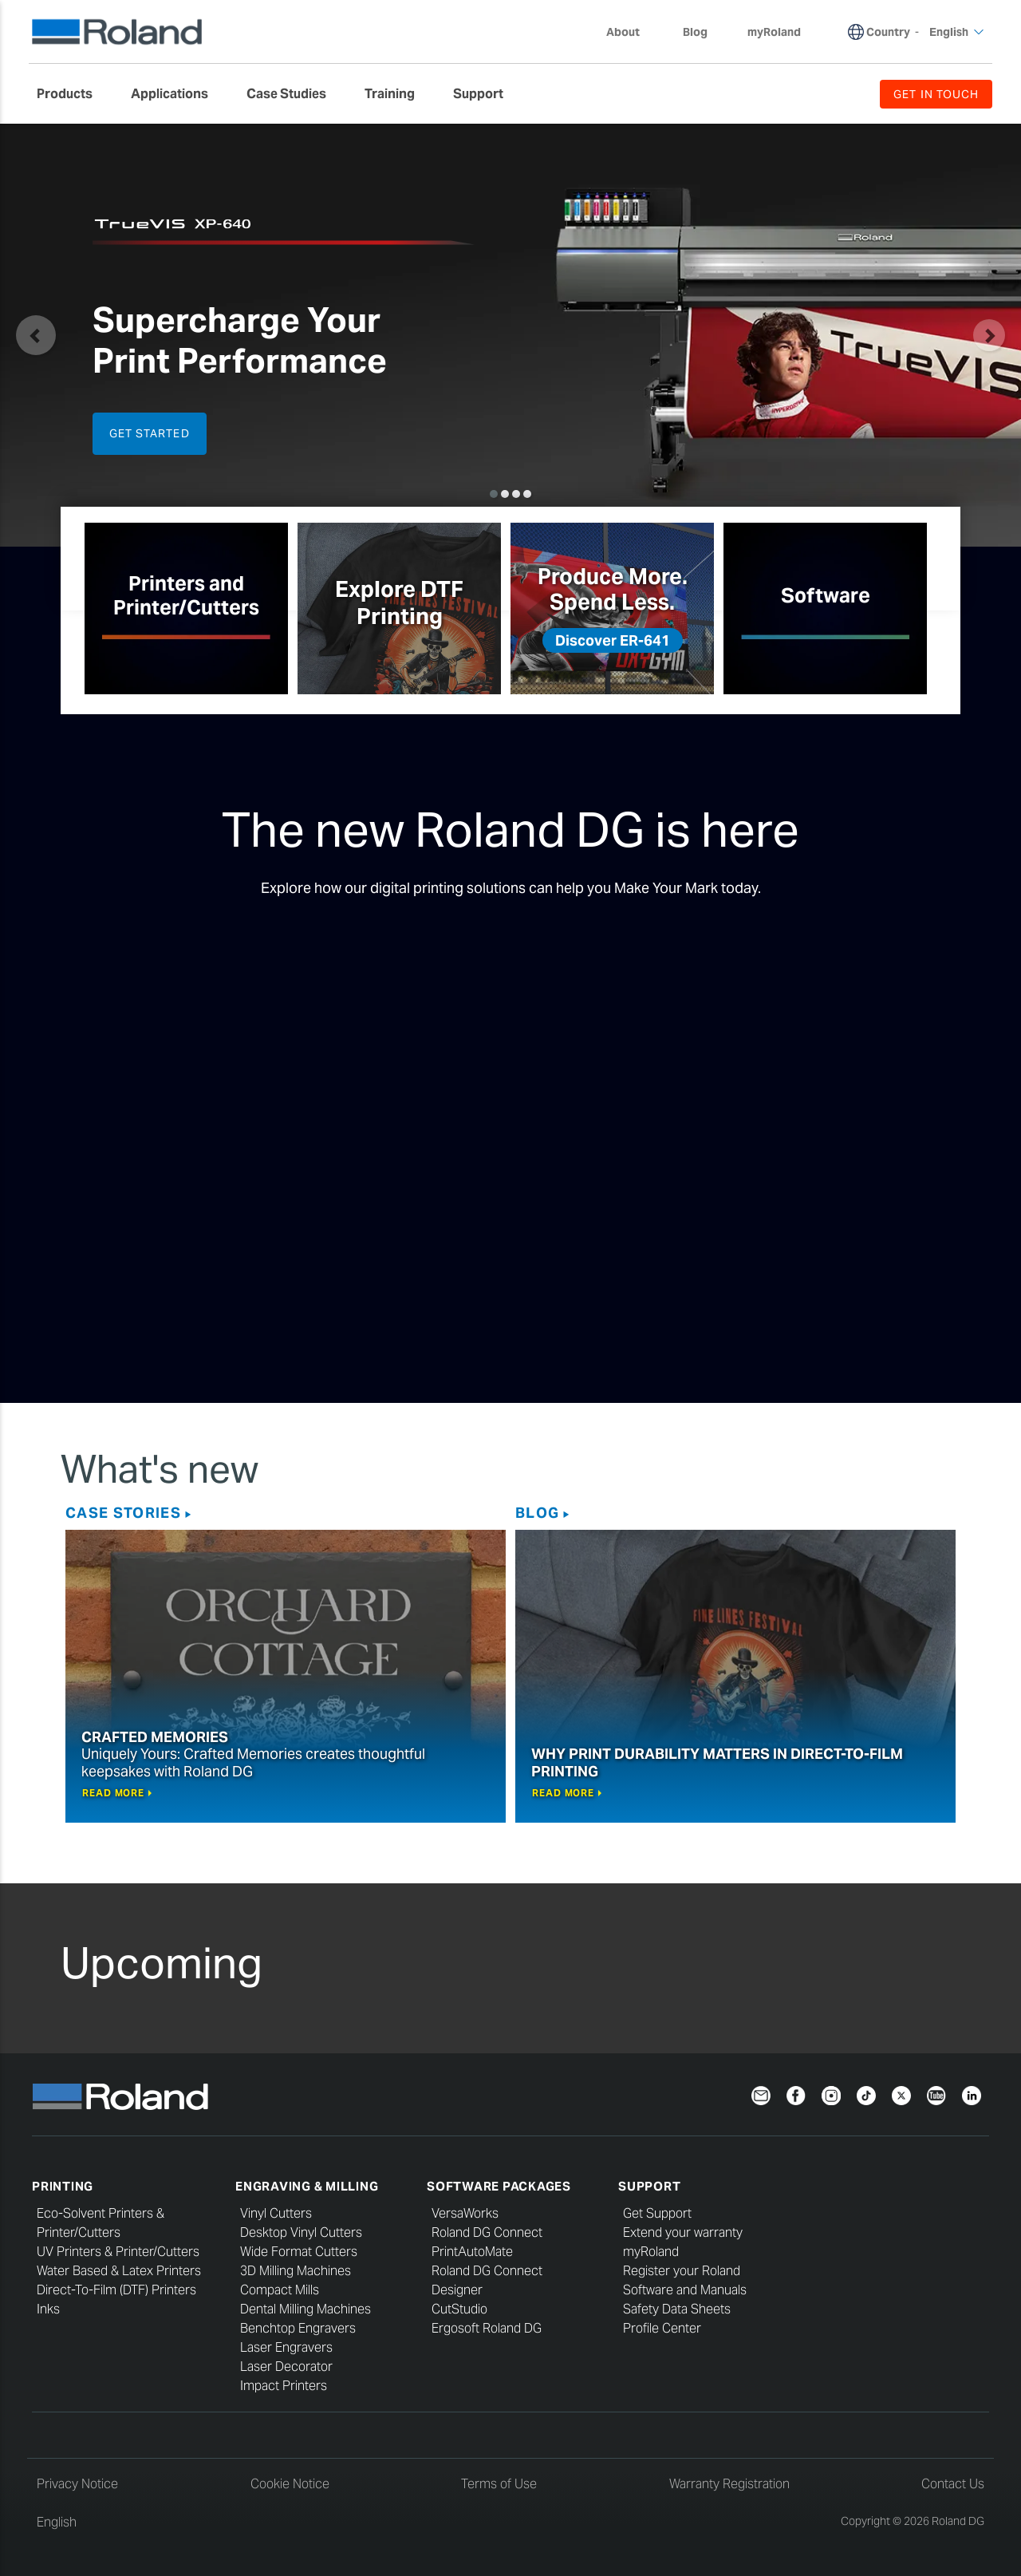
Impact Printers (283, 2385)
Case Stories (123, 1512)
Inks (48, 2309)
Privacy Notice (77, 2483)
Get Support (657, 2213)
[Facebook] (796, 2094)
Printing (62, 2186)
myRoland (651, 2251)
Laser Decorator (286, 2366)
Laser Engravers (286, 2347)
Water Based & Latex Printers (119, 2270)
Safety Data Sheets (677, 2309)
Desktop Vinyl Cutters (301, 2232)
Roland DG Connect (487, 2232)
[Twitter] (901, 2094)
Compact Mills (279, 2290)
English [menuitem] (956, 32)
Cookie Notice (289, 2483)
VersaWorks (465, 2213)
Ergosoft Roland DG (487, 2328)
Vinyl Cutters (276, 2213)
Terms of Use (499, 2483)
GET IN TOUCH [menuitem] (936, 94)
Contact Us (952, 2483)
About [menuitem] (631, 32)
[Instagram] (831, 2094)
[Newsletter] (761, 2094)
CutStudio (459, 2309)
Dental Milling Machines (305, 2309)
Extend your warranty (683, 2232)
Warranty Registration (729, 2483)
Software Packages (499, 2186)
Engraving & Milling (306, 2186)
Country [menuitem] (888, 32)
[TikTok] (866, 2094)
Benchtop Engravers (298, 2328)
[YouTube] (936, 2094)
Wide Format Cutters (298, 2251)
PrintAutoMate (472, 2251)
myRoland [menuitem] (774, 32)
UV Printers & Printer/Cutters (118, 2251)
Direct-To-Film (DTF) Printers (116, 2290)
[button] (36, 335)
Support (649, 2186)
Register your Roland (681, 2270)
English (57, 2522)
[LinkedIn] (971, 2094)
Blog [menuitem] (695, 32)
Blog (537, 1512)
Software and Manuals (685, 2290)
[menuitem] (72, 94)
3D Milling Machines (295, 2270)
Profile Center (662, 2328)
